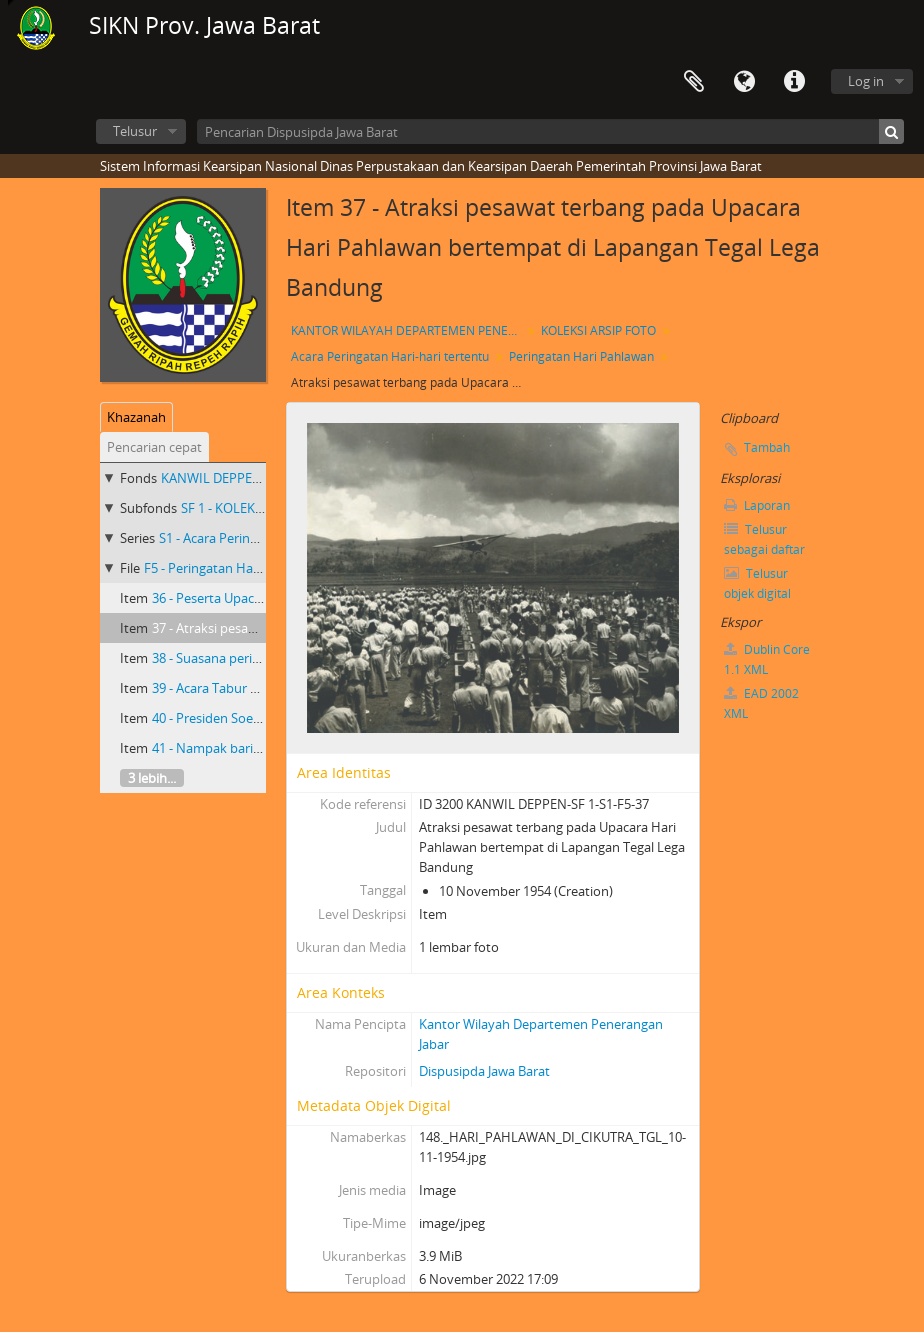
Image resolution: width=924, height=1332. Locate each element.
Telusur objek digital (757, 583)
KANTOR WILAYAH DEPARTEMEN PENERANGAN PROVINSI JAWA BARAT (408, 330)
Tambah (767, 447)
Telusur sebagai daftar (764, 539)
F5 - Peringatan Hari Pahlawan (233, 568)
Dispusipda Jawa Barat (484, 1071)
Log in (866, 81)
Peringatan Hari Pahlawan (581, 356)
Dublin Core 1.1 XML (767, 659)
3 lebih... (152, 778)
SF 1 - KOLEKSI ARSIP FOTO (261, 508)
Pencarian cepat (154, 447)
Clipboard (694, 82)
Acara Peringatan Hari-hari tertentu (390, 356)
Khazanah (136, 417)
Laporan (757, 505)
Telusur (135, 131)
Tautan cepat (794, 82)
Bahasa (744, 82)
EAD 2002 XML (761, 703)
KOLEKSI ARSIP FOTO (598, 330)
